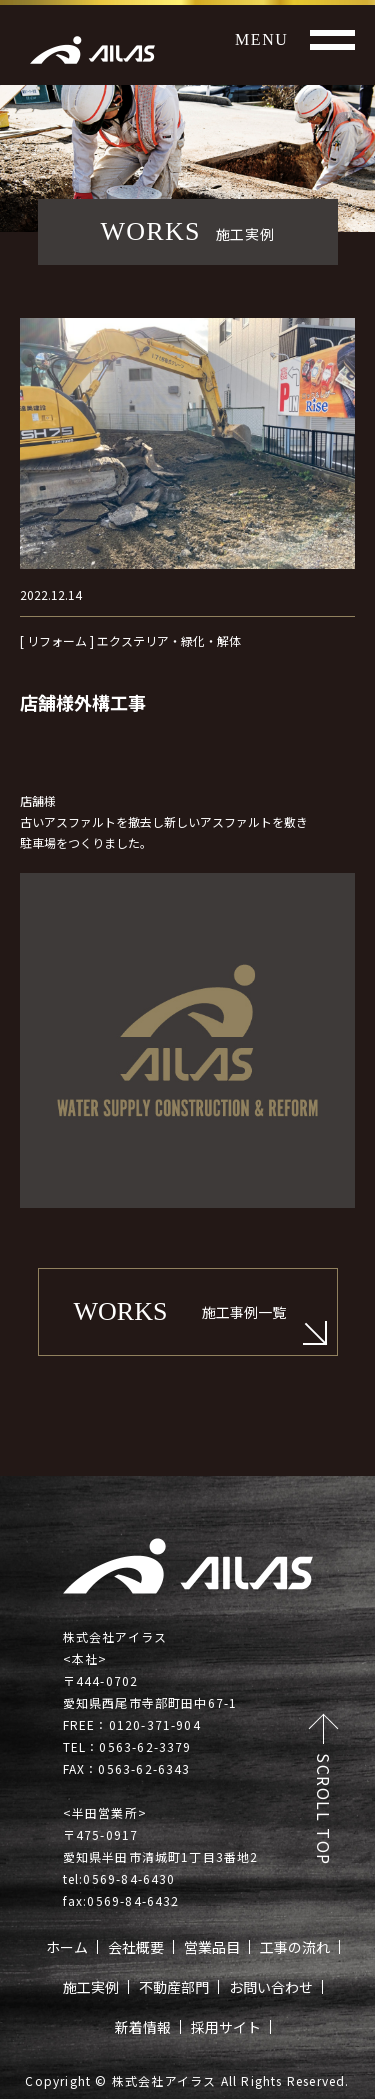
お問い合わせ (271, 1987)
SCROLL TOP (324, 1809)
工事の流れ (295, 1947)
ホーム (67, 1947)
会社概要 (136, 1947)
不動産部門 (174, 1987)
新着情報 (143, 2027)
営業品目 (212, 1947)
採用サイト (226, 2027)
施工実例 (91, 1987)
